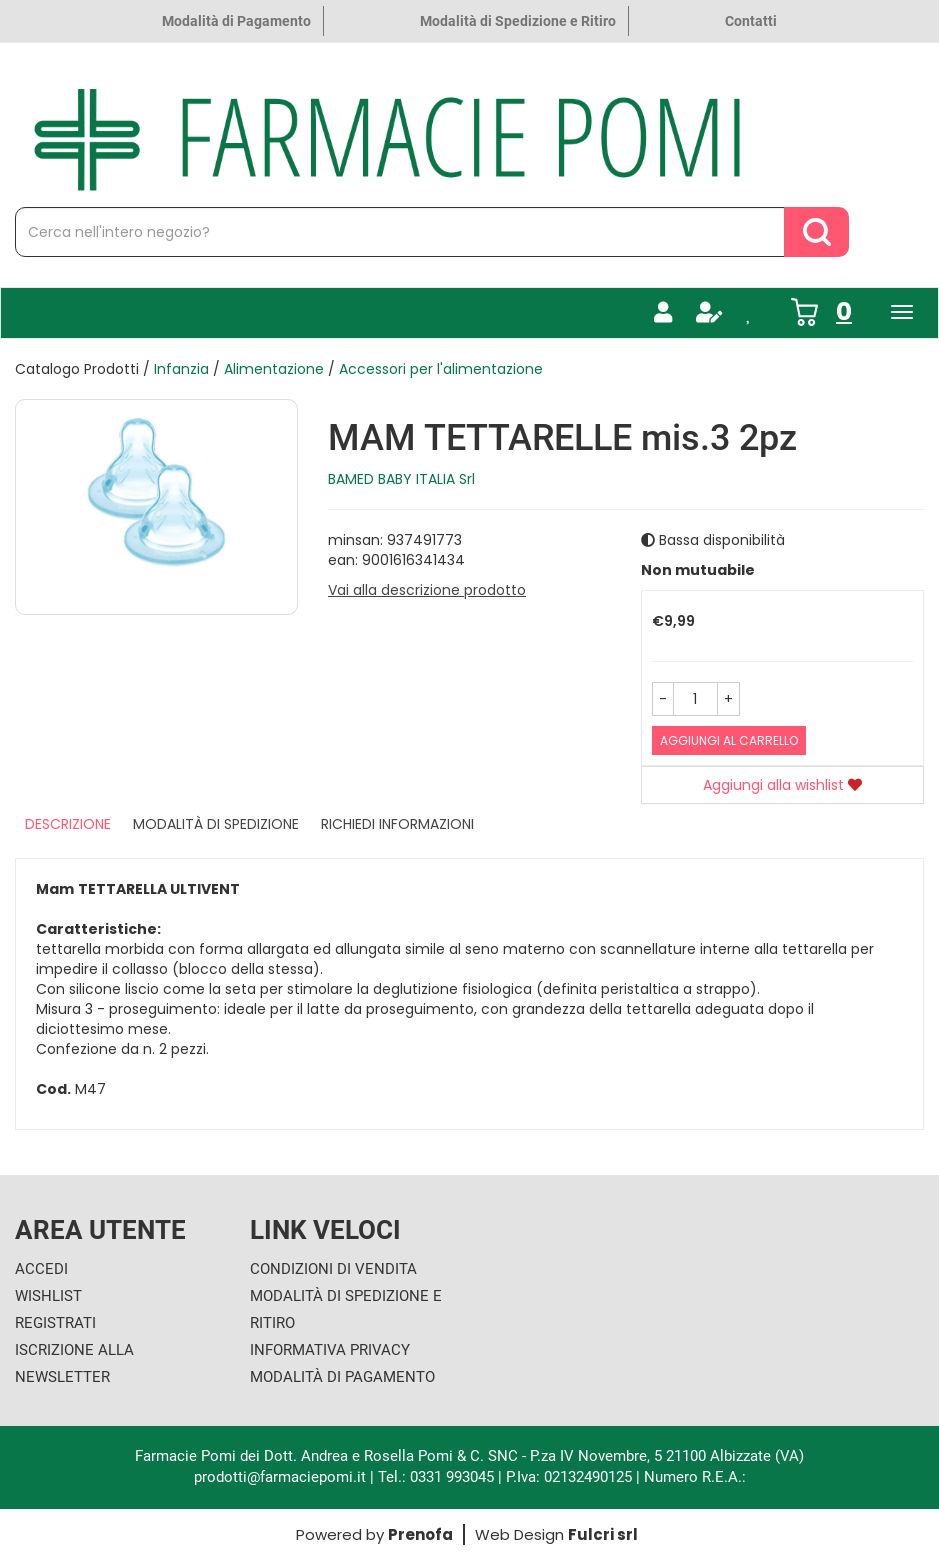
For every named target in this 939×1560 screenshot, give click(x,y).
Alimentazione (274, 369)
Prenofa (420, 1534)
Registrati (55, 1323)
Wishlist (48, 1296)
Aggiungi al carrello (729, 740)
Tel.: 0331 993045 (436, 1477)
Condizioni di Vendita (333, 1269)
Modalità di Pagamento (236, 21)
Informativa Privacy (330, 1350)
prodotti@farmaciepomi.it (282, 1477)
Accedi (41, 1269)
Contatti (751, 21)
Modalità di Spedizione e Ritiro (518, 21)
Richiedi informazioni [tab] (397, 824)
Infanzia (181, 369)
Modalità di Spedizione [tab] (216, 824)
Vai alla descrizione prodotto (427, 590)
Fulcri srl (603, 1534)
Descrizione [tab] (68, 824)
